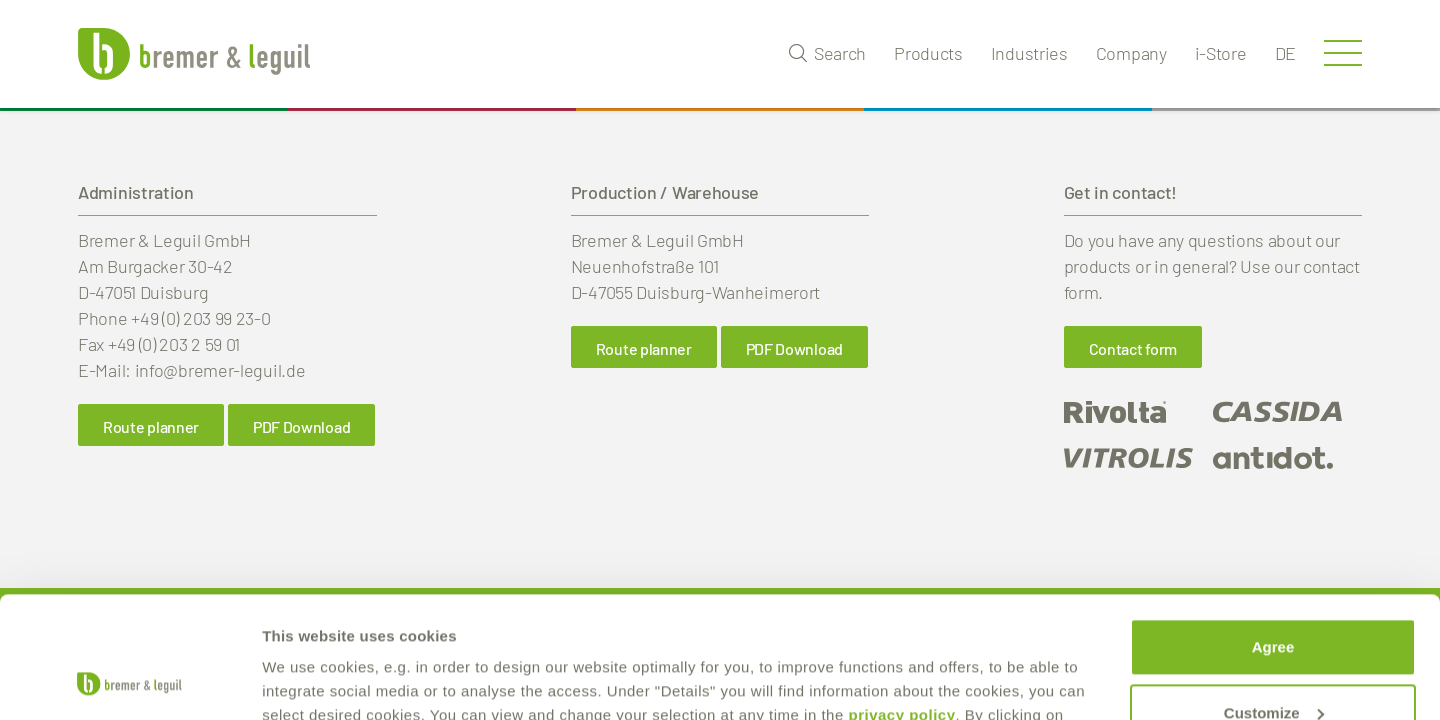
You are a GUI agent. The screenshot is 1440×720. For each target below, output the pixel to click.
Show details (308, 680)
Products (928, 53)
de (1285, 53)
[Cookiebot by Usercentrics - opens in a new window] (129, 681)
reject (1273, 664)
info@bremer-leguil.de (220, 370)
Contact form (1133, 348)
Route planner (151, 426)
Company (1131, 53)
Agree (1273, 533)
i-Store (1221, 53)
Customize (1274, 598)
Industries (1029, 53)
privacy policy (901, 601)
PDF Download (301, 426)
